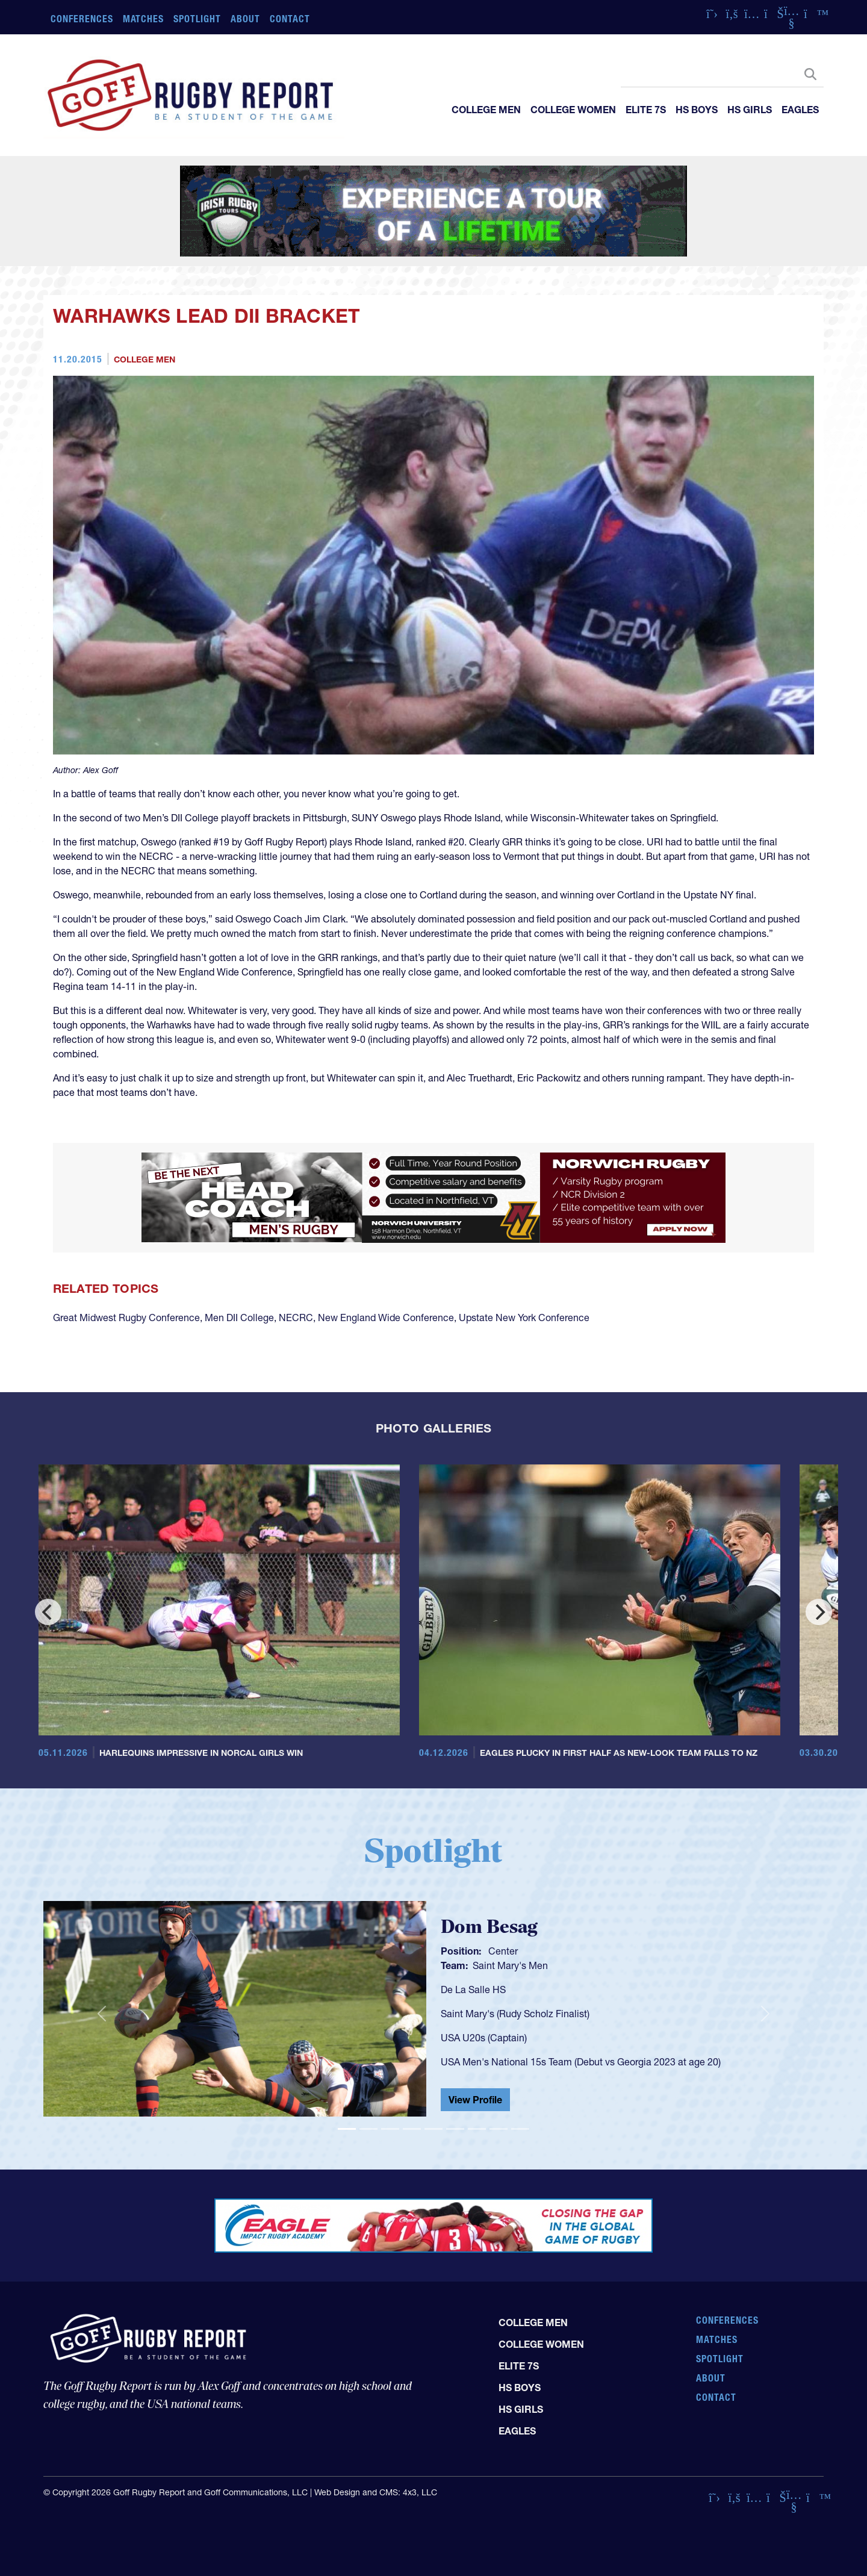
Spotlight (197, 19)
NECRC (296, 1317)
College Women (573, 110)
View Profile (475, 2100)
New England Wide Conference (386, 1317)
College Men (486, 110)
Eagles (800, 110)
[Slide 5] (433, 2129)
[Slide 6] (455, 2129)
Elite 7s (646, 110)
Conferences (82, 19)
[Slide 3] (390, 2129)
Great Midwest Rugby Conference (126, 1317)
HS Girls (749, 110)
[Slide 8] (498, 2129)
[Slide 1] (347, 2129)
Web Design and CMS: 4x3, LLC (375, 2492)
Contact (290, 19)
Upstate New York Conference (524, 1317)
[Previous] (48, 1612)
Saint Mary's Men (510, 1965)
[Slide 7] (477, 2129)
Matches (143, 19)
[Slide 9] (520, 2129)
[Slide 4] (412, 2129)
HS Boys (697, 110)
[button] (101, 2013)
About (245, 19)
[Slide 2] (368, 2129)
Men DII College (239, 1317)
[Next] (819, 1612)
